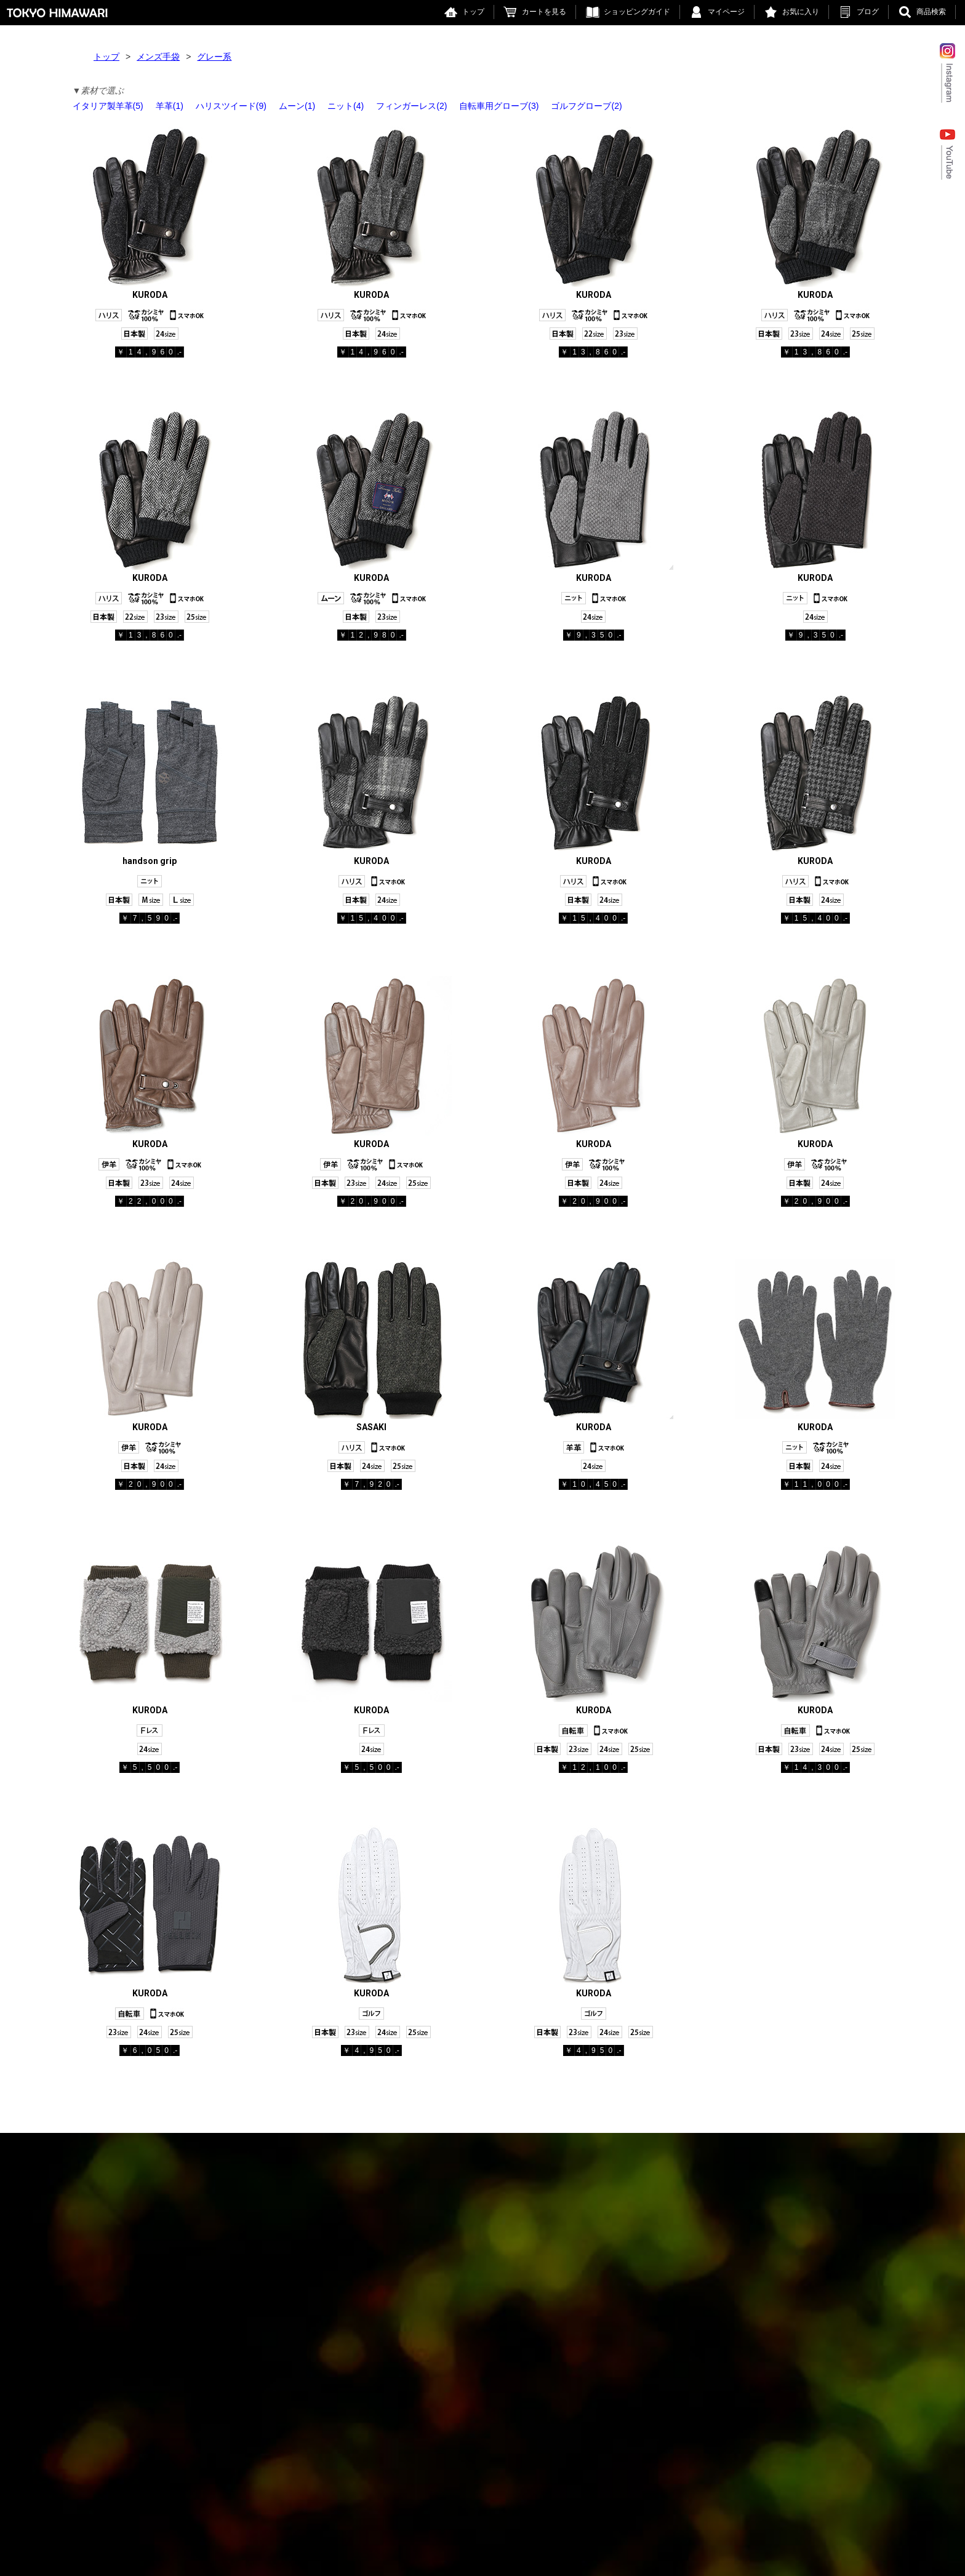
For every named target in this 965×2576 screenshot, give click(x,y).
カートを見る (544, 11)
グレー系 (214, 57)
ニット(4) (345, 106)
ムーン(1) (297, 106)
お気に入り (800, 11)
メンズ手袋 (158, 57)
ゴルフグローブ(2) (586, 106)
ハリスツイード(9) (231, 106)
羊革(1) (169, 106)
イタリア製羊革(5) (108, 106)
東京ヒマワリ (57, 12)
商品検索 (931, 11)
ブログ (868, 11)
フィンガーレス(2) (411, 106)
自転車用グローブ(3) (499, 106)
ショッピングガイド (637, 11)
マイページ (726, 11)
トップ (473, 11)
